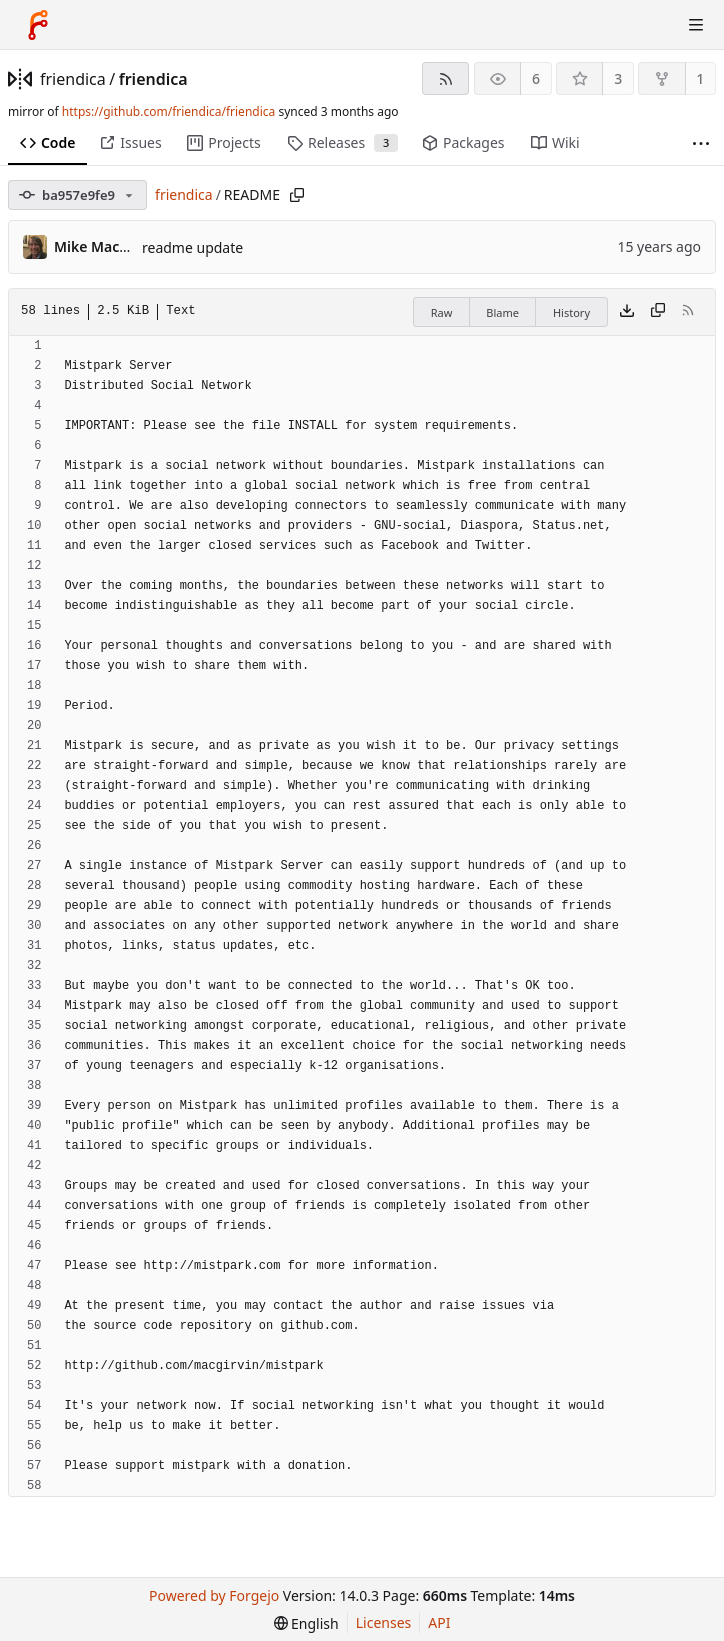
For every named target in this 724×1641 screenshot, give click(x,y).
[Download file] (627, 312)
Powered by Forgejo (214, 1595)
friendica (73, 79)
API (439, 1622)
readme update (192, 247)
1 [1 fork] (700, 78)
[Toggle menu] (696, 25)
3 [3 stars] (618, 78)
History (571, 312)
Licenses (384, 1622)
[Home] (38, 25)
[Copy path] (297, 195)
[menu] (306, 1623)
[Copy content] (658, 312)
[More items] (701, 143)
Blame (502, 312)
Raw (442, 312)
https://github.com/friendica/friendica (168, 111)
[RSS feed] (445, 78)
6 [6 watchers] (536, 78)
